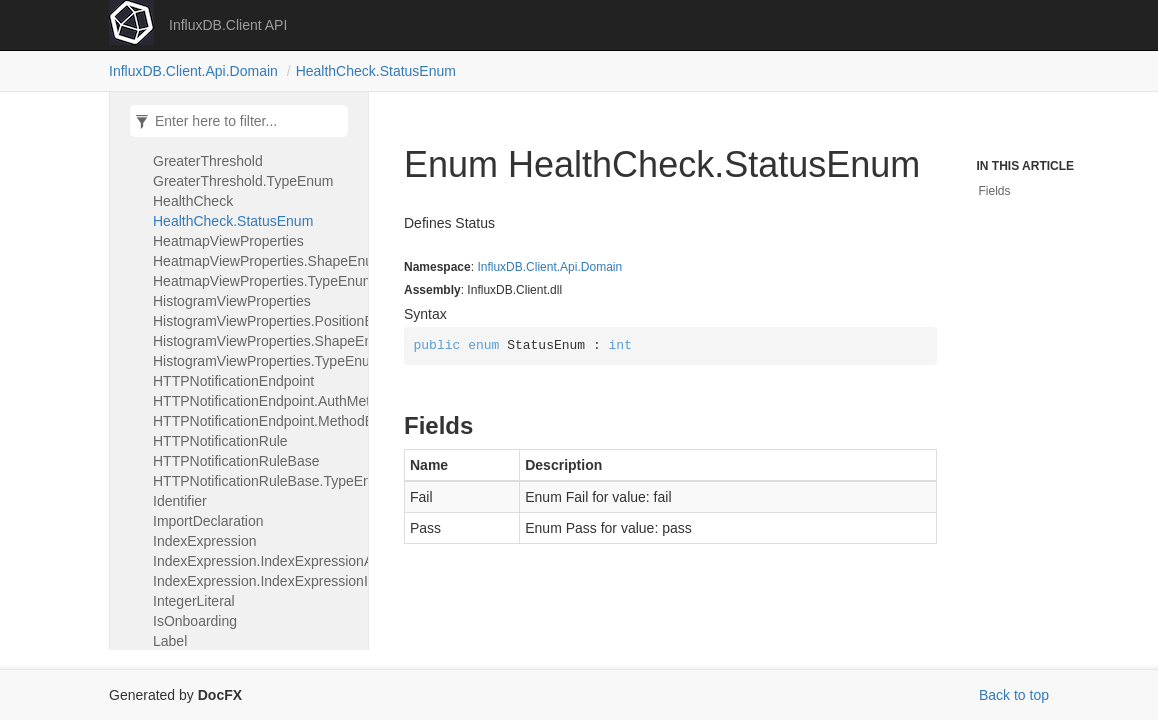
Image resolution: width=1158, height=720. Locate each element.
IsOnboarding (195, 621)
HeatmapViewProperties (228, 241)
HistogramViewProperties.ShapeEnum (255, 341)
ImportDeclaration (208, 521)
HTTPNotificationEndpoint (233, 381)
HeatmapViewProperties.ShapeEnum (255, 261)
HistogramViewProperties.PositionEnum (255, 321)
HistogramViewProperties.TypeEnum (255, 361)
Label (170, 641)
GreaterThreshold (208, 161)
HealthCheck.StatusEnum (376, 71)
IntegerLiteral (194, 601)
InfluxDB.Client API (228, 25)
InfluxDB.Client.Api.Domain (193, 71)
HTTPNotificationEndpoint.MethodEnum (255, 421)
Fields (995, 191)
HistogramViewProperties (232, 301)
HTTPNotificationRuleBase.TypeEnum (255, 481)
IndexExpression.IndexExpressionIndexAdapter (255, 581)
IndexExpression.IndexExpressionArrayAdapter (255, 561)
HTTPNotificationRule (220, 441)
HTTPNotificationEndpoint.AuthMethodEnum (255, 401)
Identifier (180, 501)
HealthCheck (193, 201)
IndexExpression (205, 541)
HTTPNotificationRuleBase (236, 461)
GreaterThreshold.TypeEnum (243, 181)
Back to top (1014, 695)
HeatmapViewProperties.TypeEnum (255, 281)
